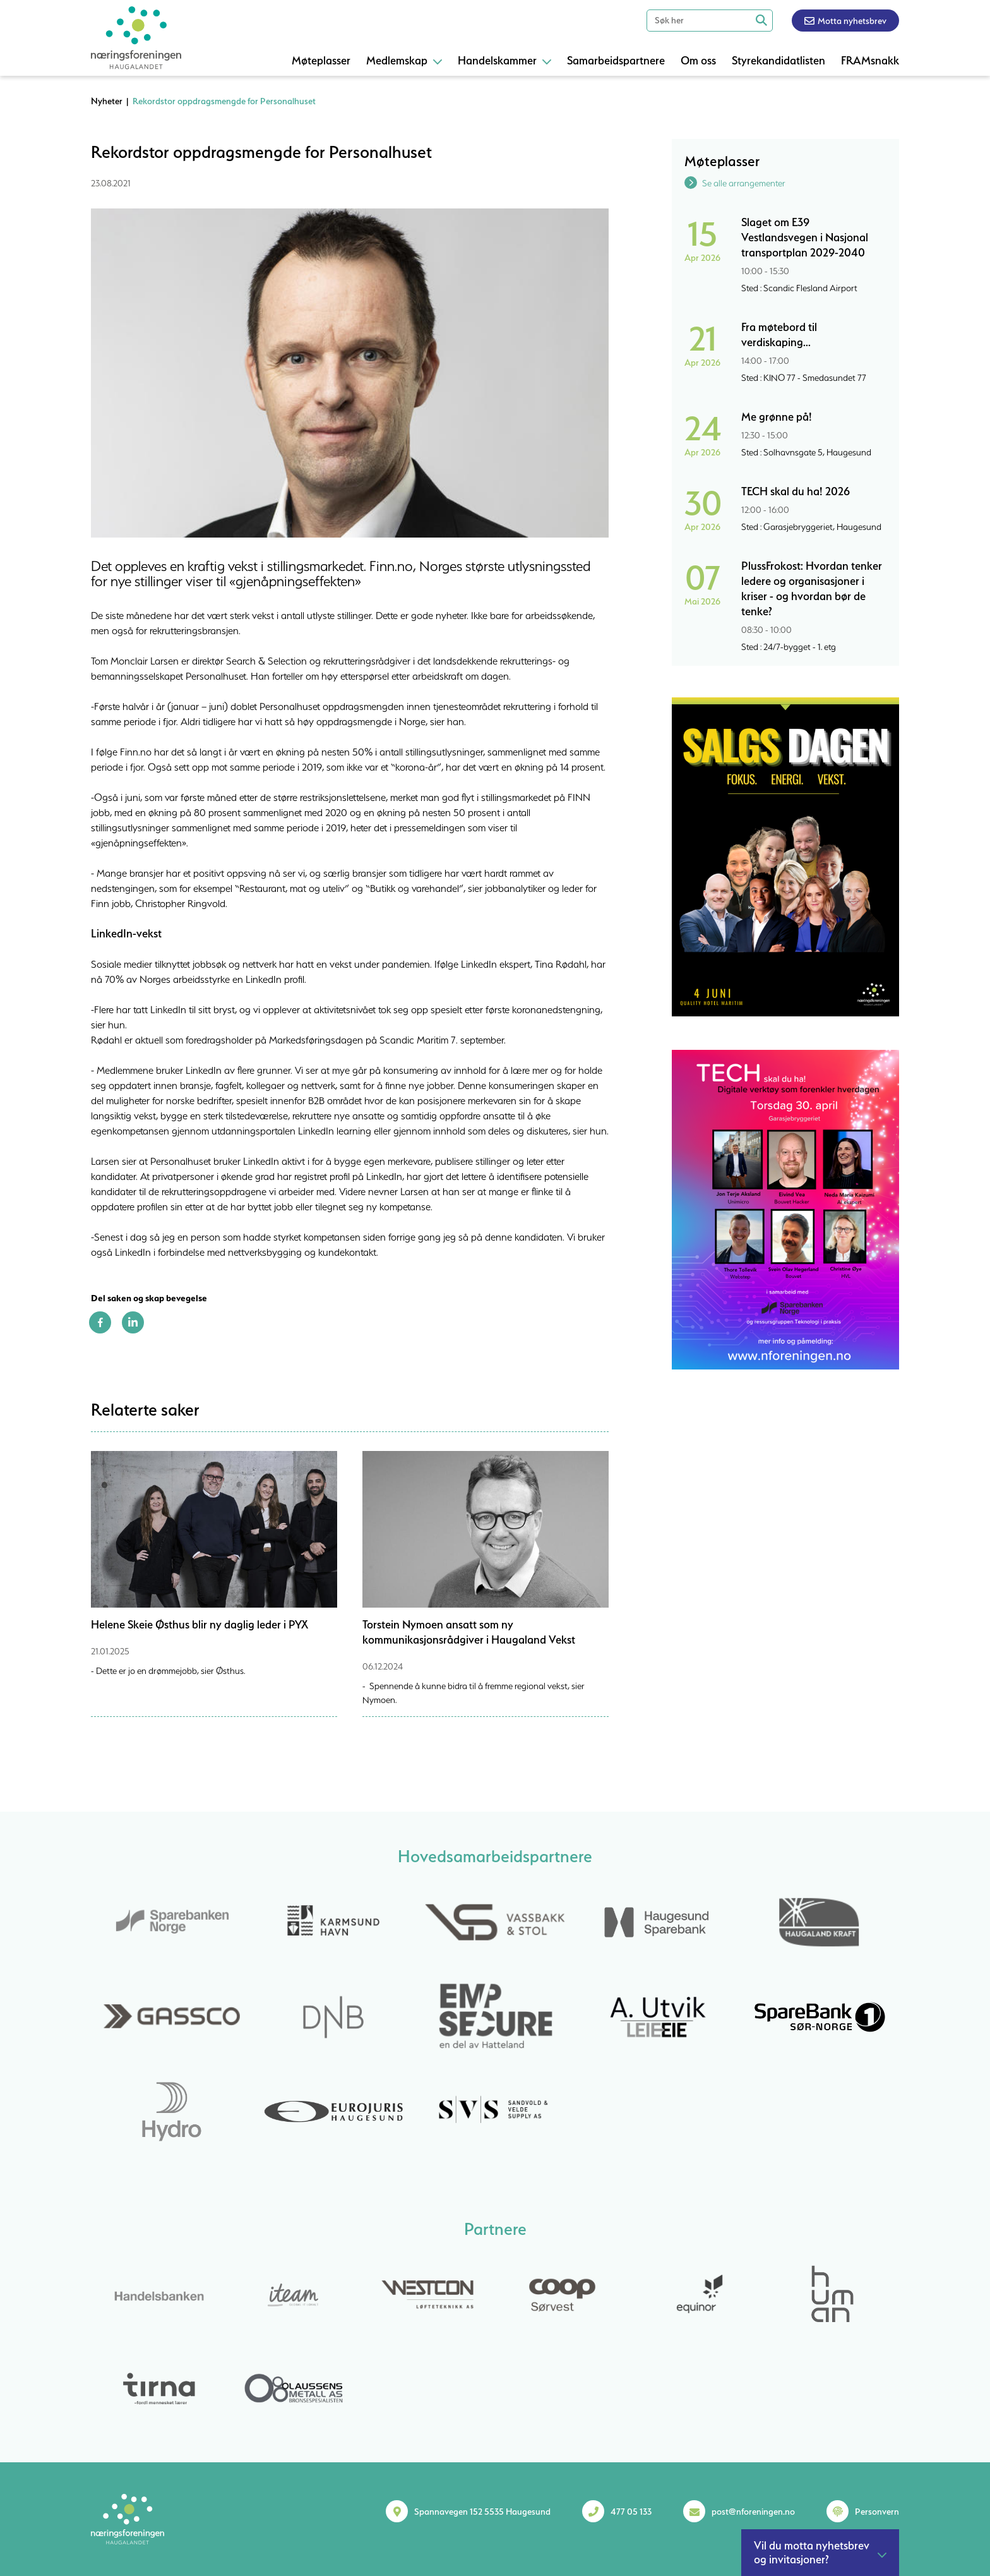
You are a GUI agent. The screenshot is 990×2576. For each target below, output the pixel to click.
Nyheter (106, 101)
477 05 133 (631, 2511)
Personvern (877, 2511)
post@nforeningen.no (753, 2511)
